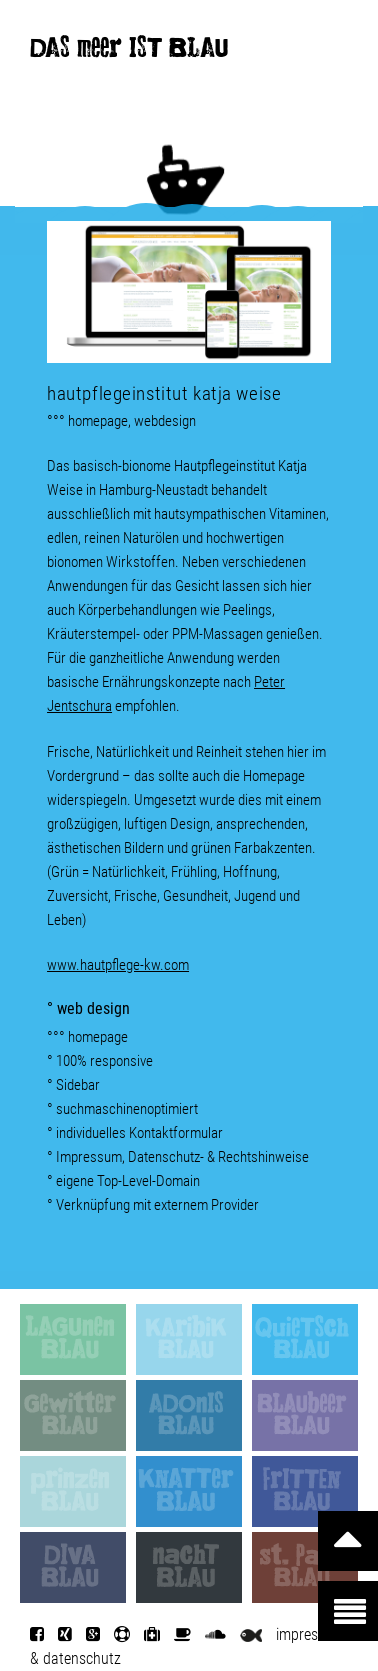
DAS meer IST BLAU (129, 52)
